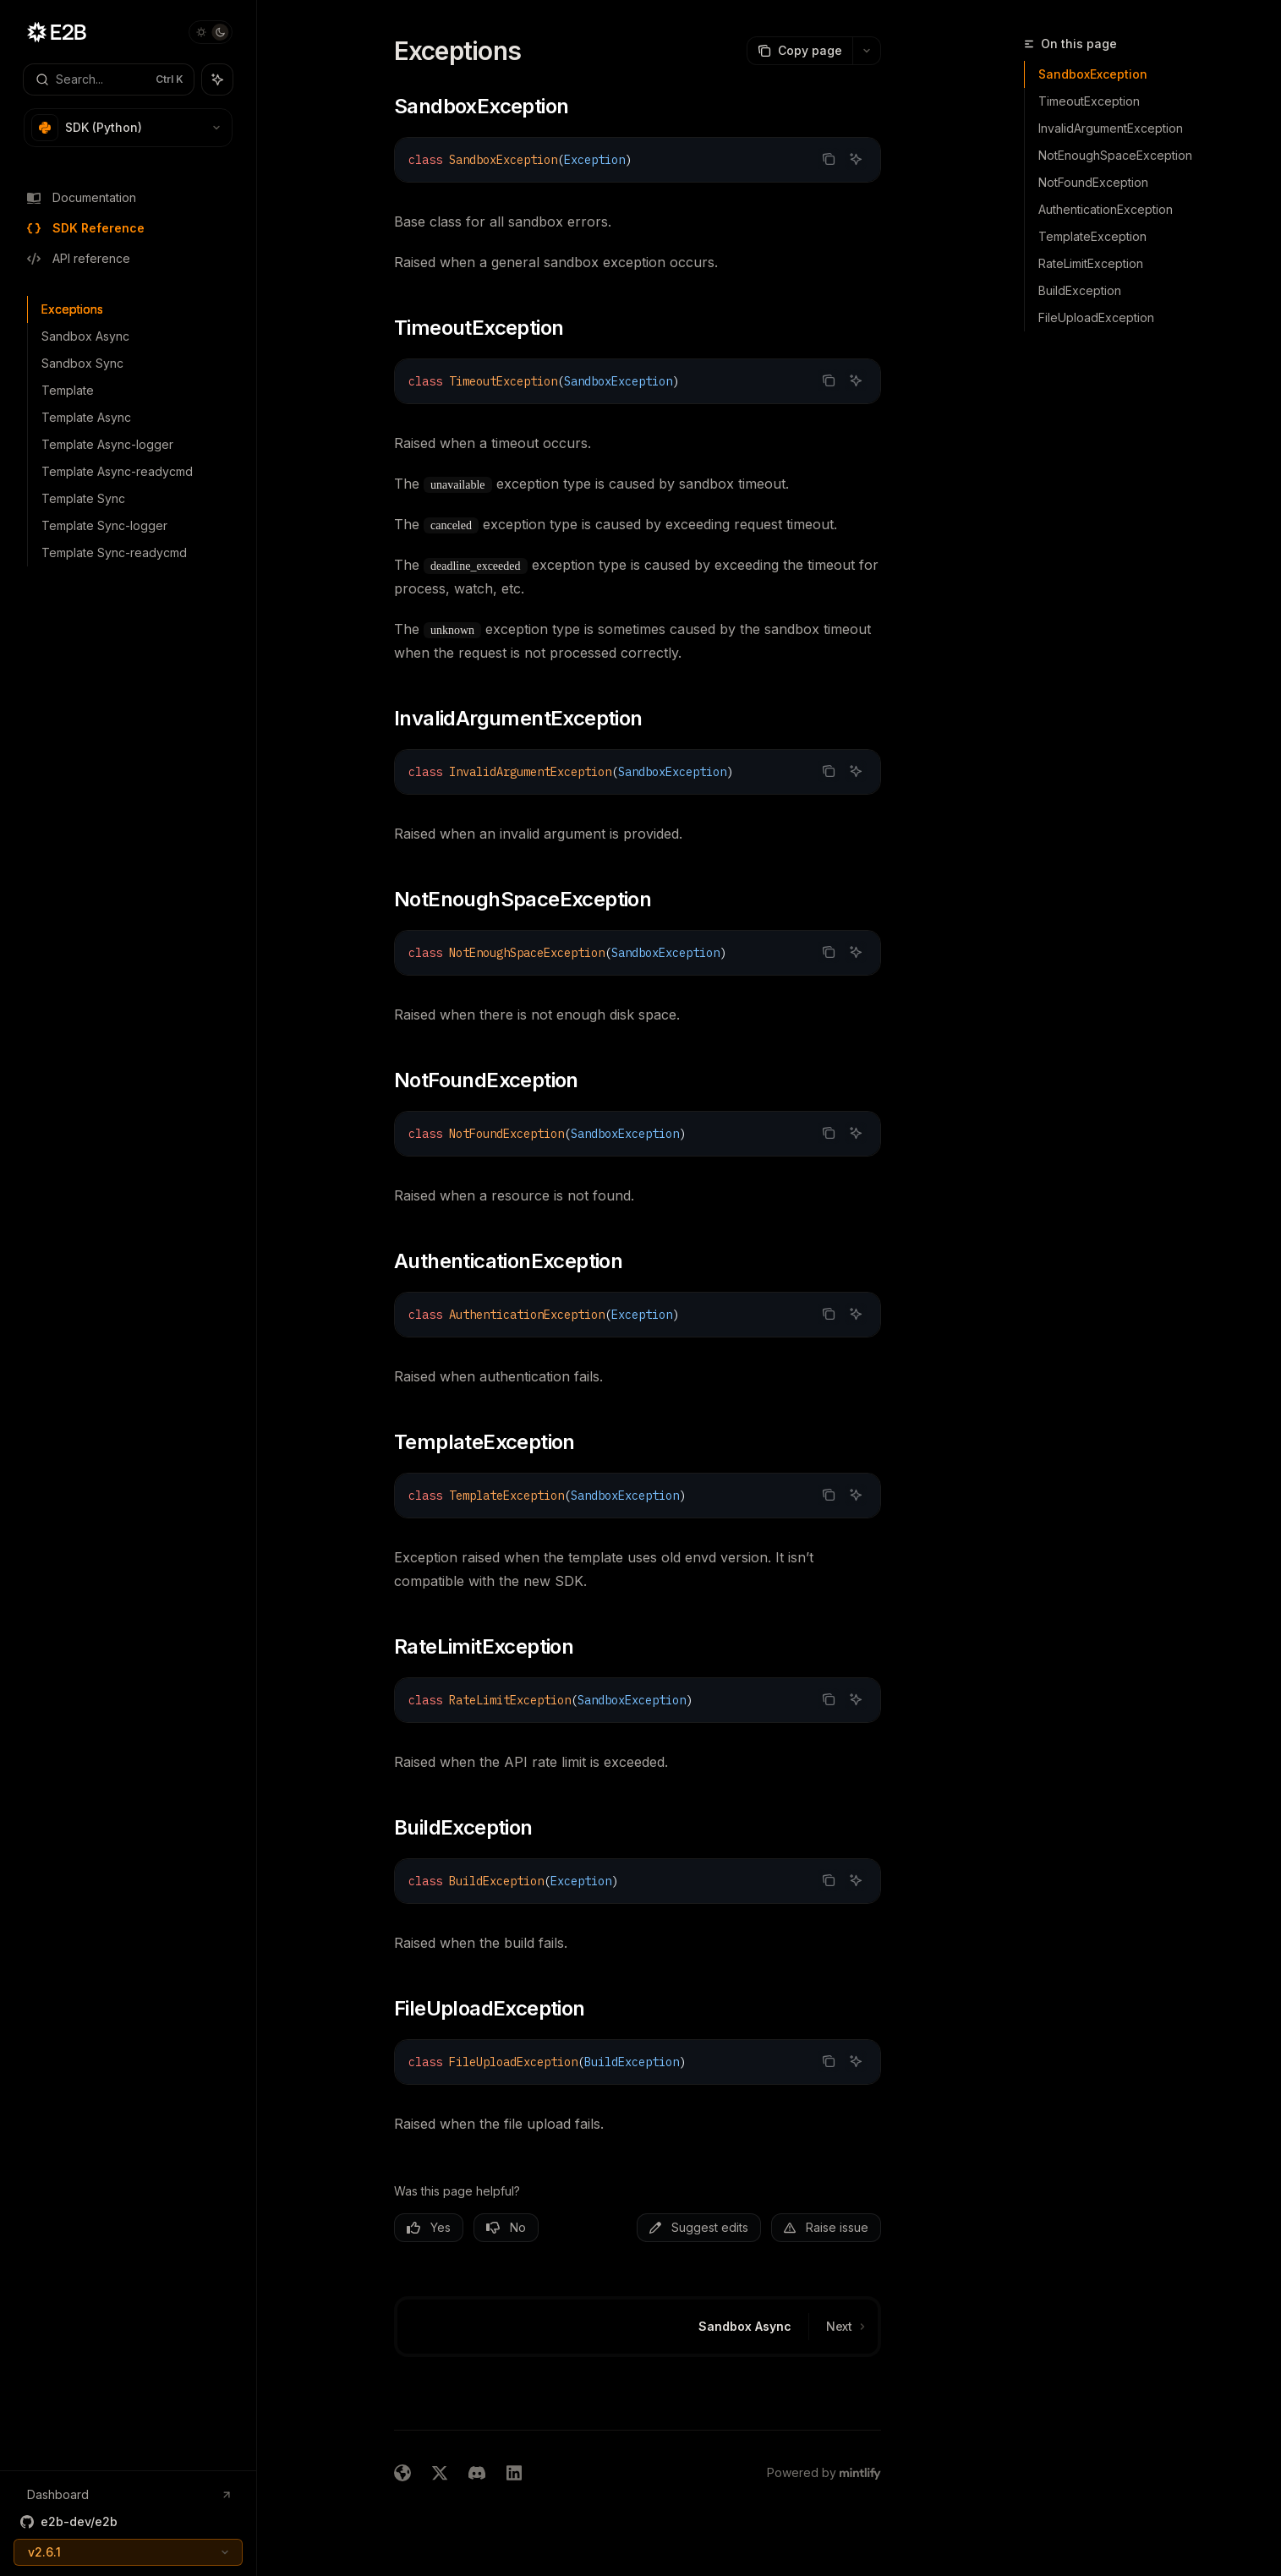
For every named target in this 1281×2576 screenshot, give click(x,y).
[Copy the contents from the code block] (829, 159)
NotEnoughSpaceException (1115, 155)
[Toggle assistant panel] (217, 79)
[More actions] (866, 50)
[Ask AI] (856, 159)
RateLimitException (1090, 263)
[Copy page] (799, 50)
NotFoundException (1093, 182)
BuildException (1079, 290)
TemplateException (1092, 236)
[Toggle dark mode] (211, 32)
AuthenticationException (1105, 209)
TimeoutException (1089, 101)
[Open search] (109, 79)
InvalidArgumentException (1110, 128)
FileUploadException (1096, 317)
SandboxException (1092, 74)
